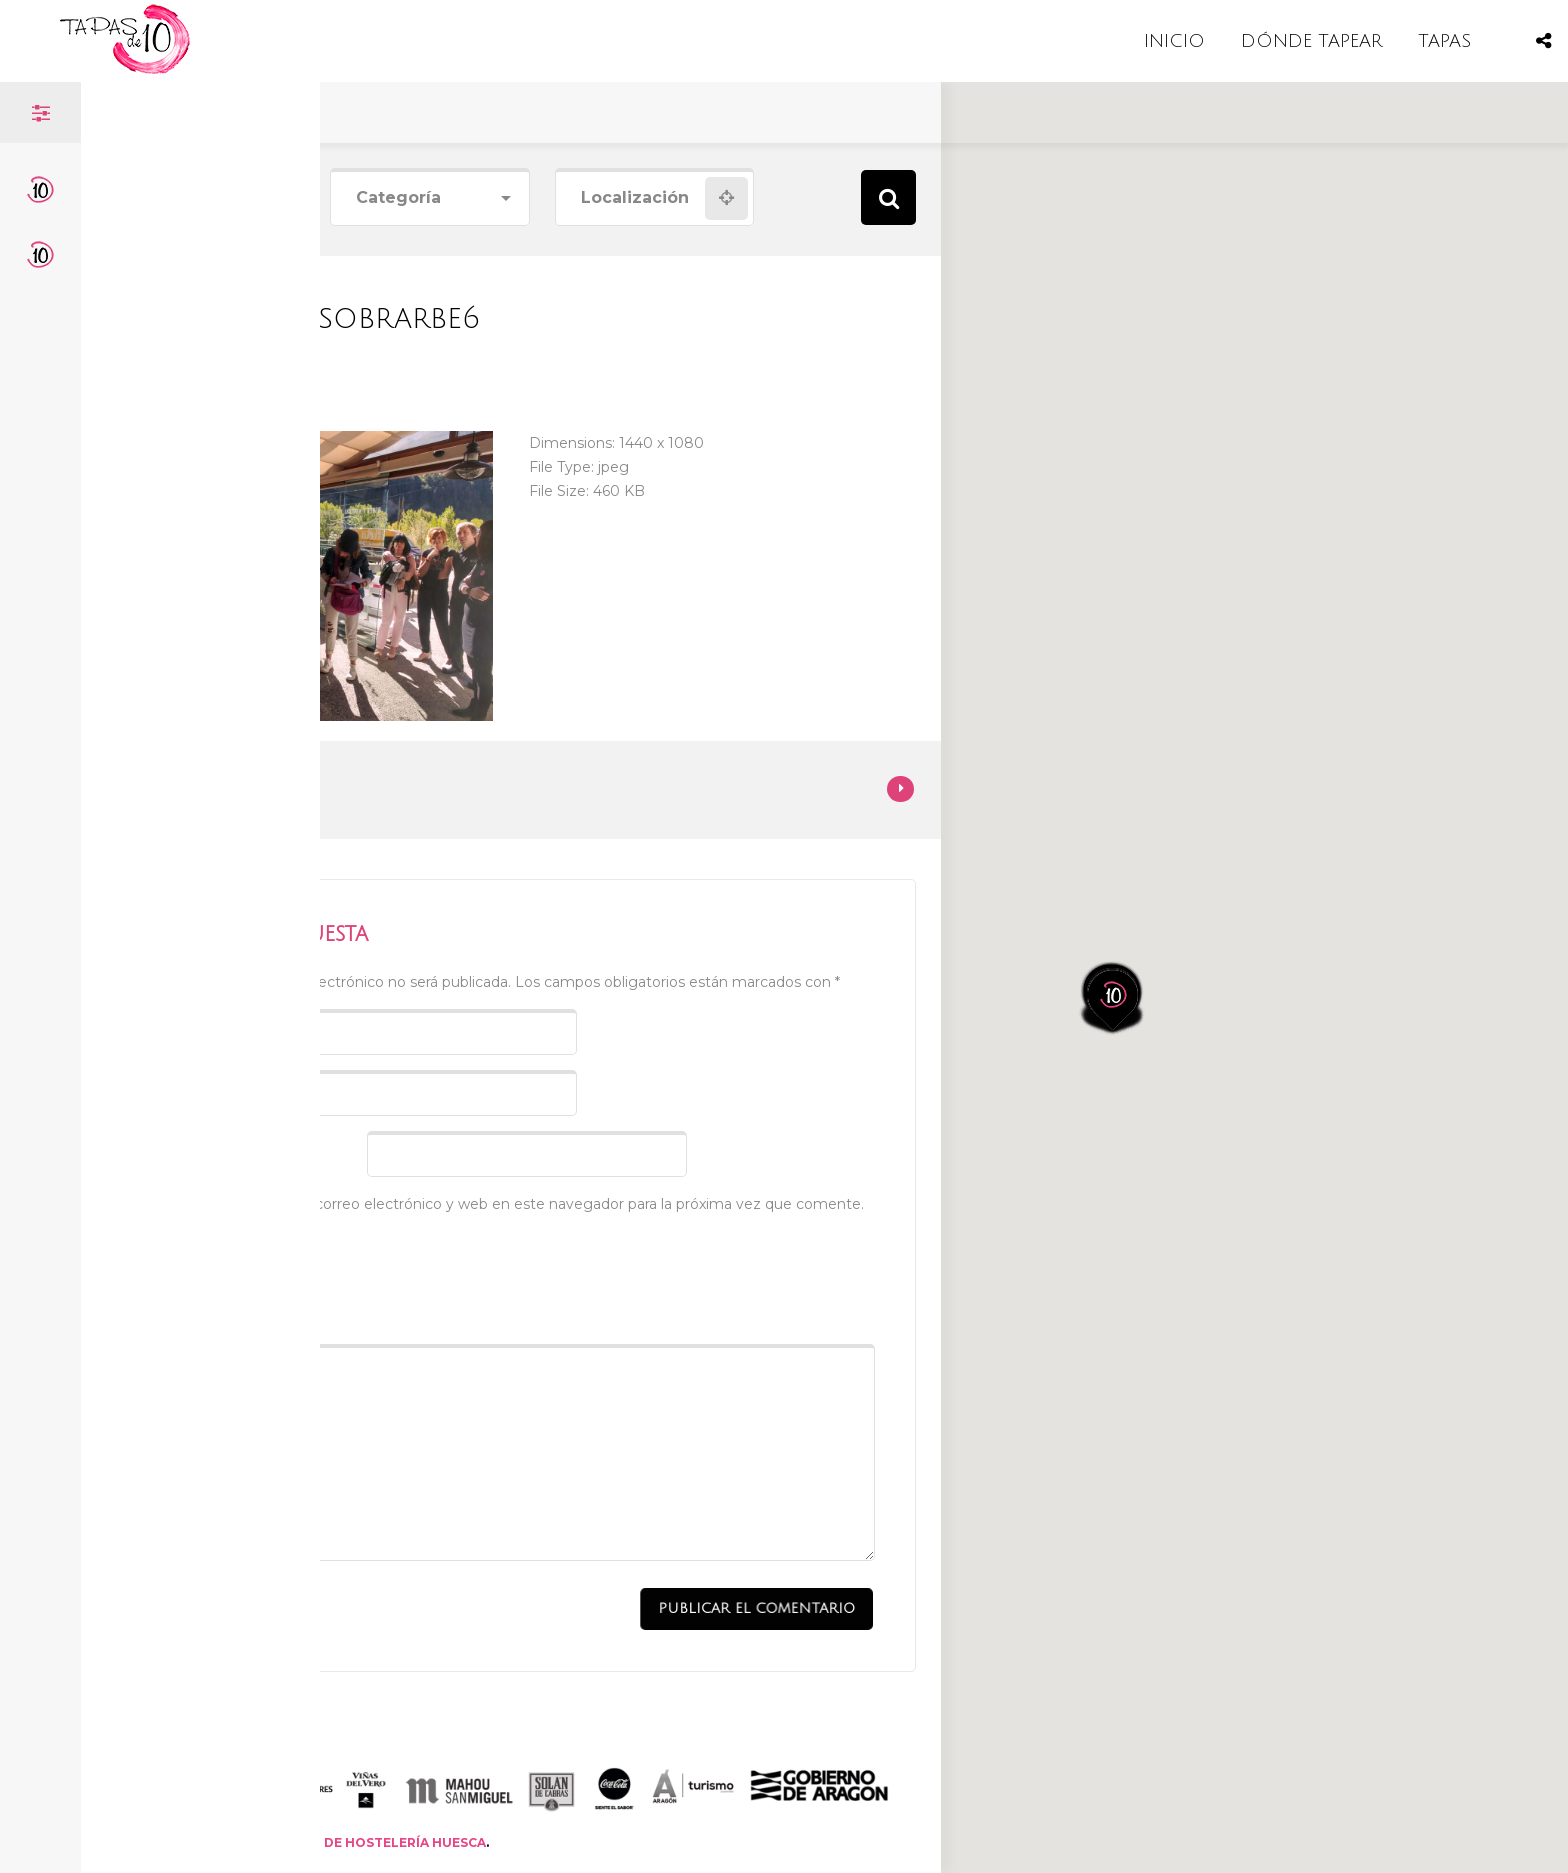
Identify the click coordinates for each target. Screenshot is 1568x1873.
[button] (1138, 833)
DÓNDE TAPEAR (1311, 41)
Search (888, 197)
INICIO (1174, 41)
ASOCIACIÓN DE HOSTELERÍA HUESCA (361, 1842)
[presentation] (299, 1273)
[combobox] (429, 198)
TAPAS (1444, 41)
